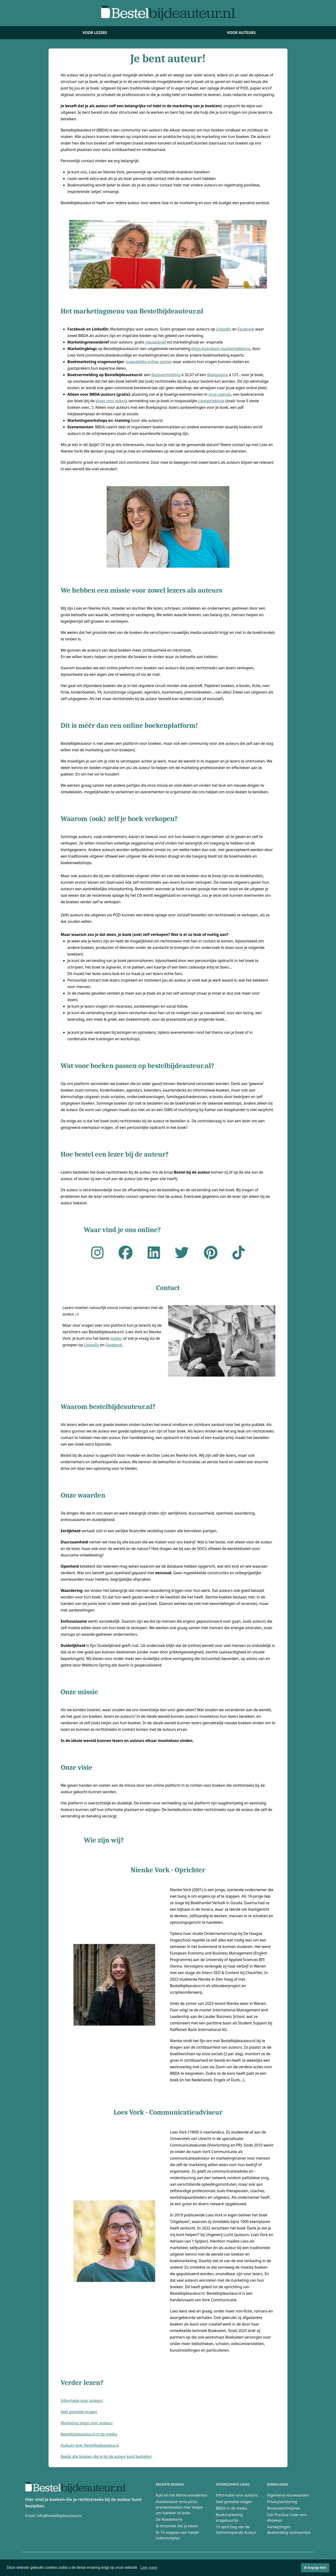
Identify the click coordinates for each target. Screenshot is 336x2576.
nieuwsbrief (155, 342)
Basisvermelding (165, 374)
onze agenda (219, 394)
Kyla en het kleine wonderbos (181, 2495)
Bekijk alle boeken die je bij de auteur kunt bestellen (106, 2456)
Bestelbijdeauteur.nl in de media (89, 2434)
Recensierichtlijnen (283, 2508)
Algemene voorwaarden (288, 2495)
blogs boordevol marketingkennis (220, 348)
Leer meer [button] (149, 2567)
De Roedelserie (169, 2519)
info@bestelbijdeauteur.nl (59, 2515)
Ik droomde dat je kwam (177, 2525)
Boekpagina (217, 374)
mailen (116, 1338)
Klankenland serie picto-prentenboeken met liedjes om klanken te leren (179, 2507)
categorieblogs (211, 400)
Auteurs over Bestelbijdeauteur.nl (90, 2445)
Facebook (246, 329)
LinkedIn (223, 329)
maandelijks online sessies (149, 361)
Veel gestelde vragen (79, 2411)
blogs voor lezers (110, 400)
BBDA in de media (231, 2508)
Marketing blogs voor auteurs (87, 2422)
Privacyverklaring (282, 2501)
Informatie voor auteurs (82, 2400)
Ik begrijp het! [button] (315, 2567)
